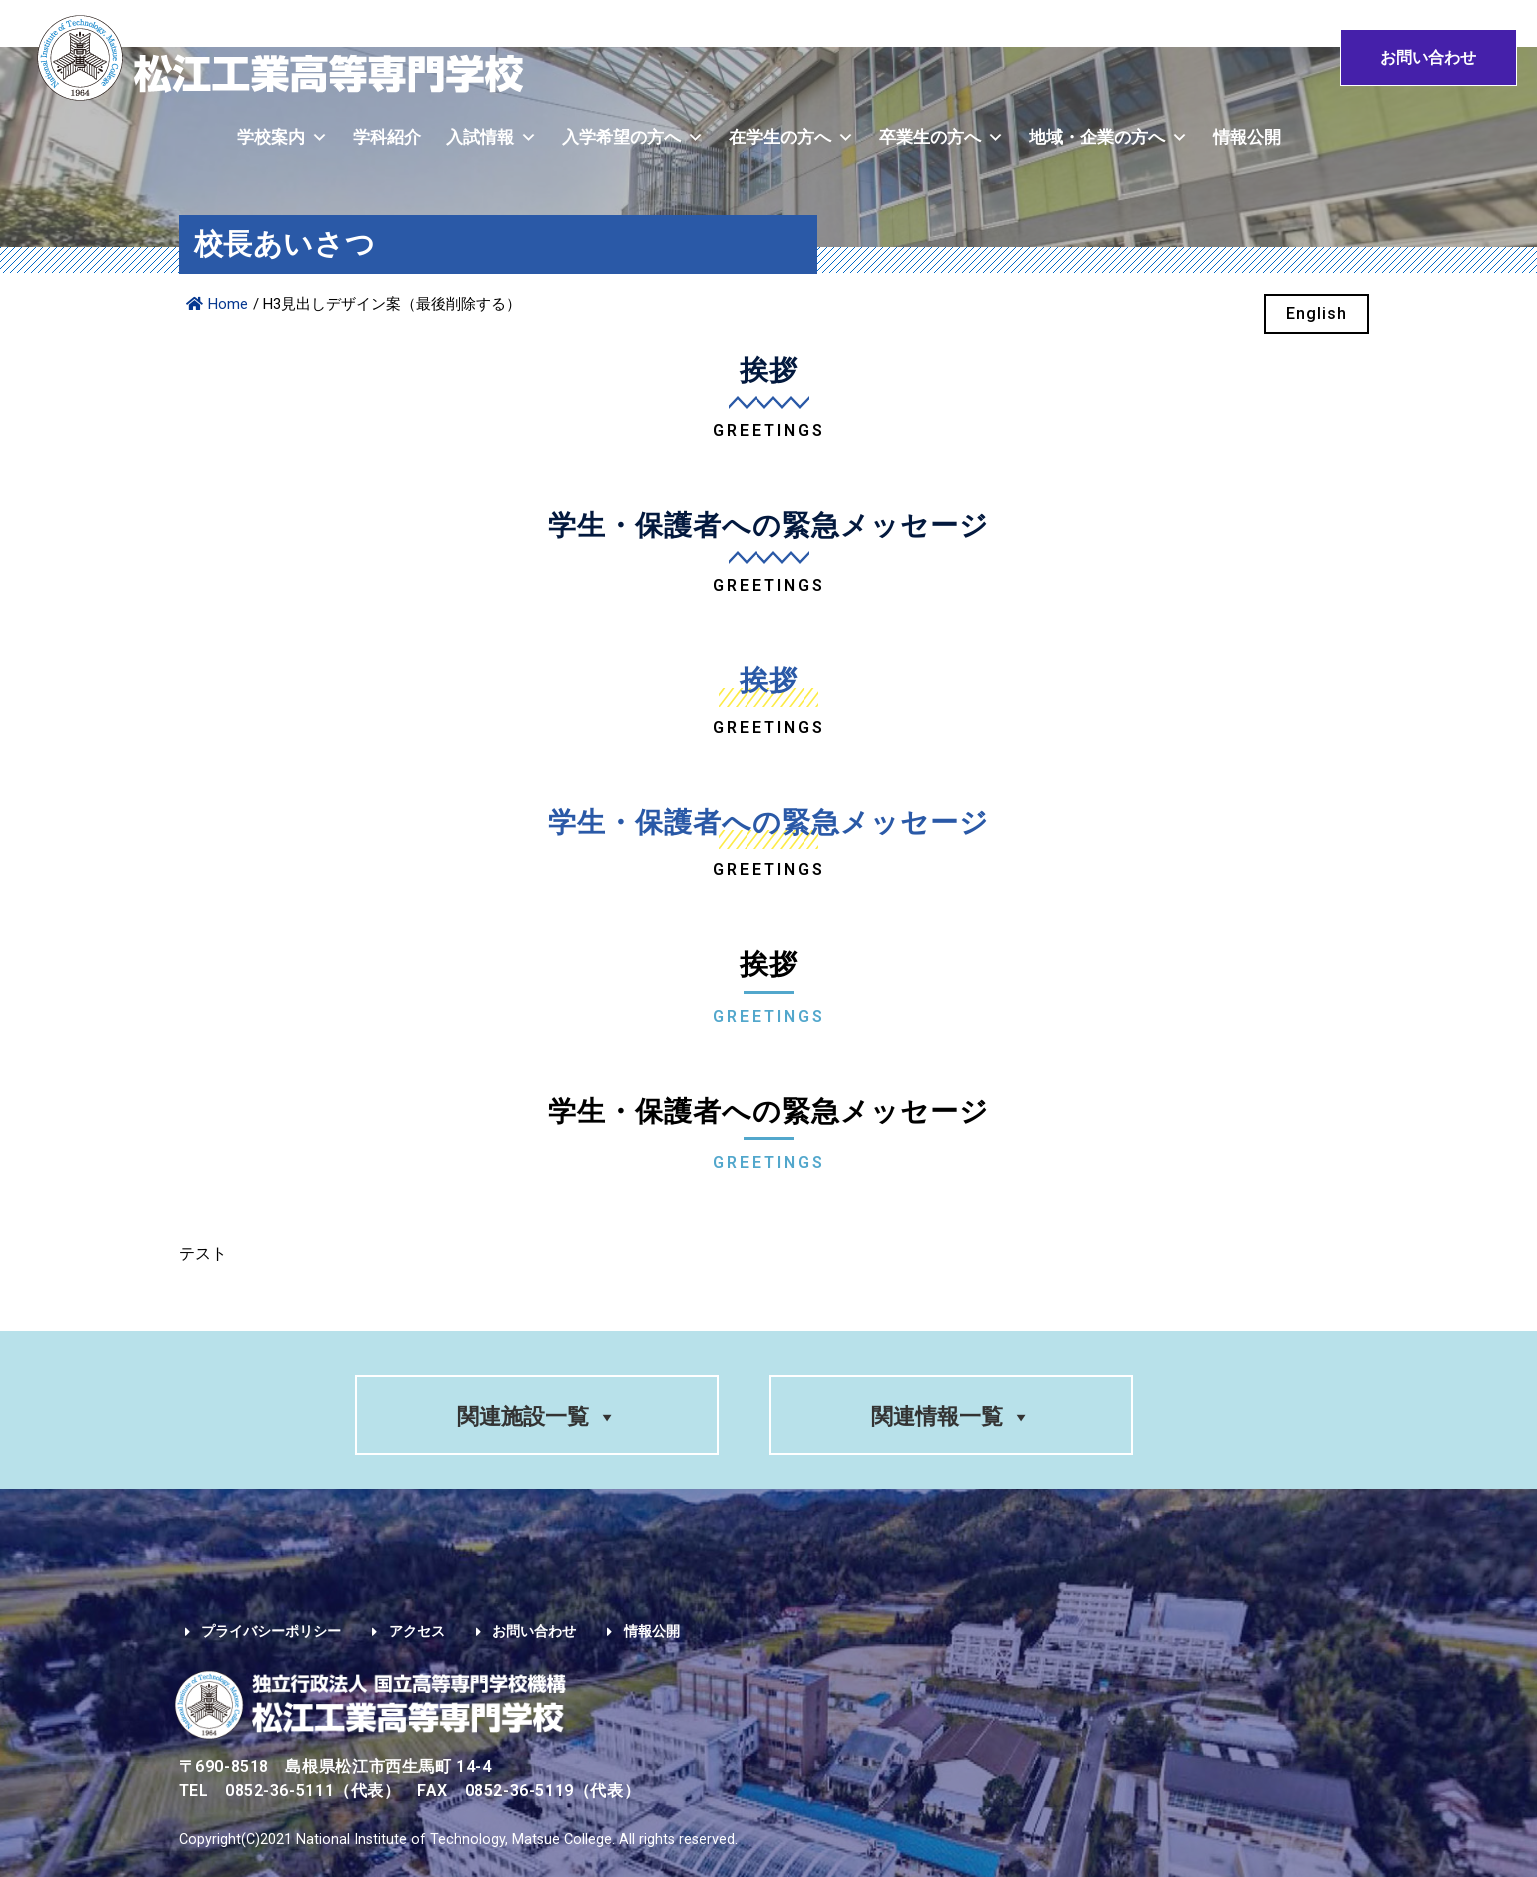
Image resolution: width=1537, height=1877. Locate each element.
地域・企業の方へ (1108, 137)
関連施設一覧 (537, 1416)
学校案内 (282, 137)
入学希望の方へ (633, 137)
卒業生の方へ (941, 137)
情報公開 (1247, 137)
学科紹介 (387, 137)
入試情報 (491, 137)
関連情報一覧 (951, 1416)
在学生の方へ (791, 137)
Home (217, 304)
